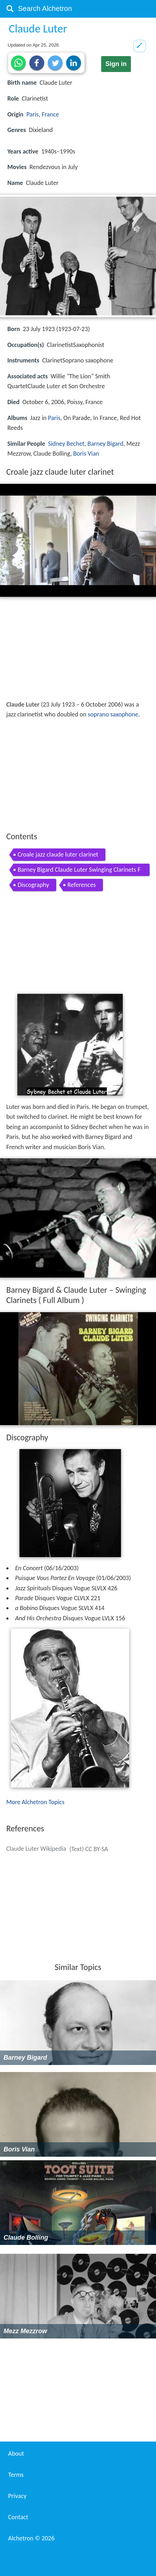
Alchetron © (31, 2538)
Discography (33, 885)
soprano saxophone (113, 714)
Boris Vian (86, 453)
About (16, 2453)
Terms (16, 2475)
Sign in (116, 63)
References (82, 885)
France (50, 114)
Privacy (17, 2496)
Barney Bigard (105, 444)
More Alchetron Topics (35, 1802)
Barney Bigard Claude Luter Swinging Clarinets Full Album (79, 871)
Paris (32, 114)
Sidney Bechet (66, 444)
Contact (18, 2517)
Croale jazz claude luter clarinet (58, 854)
